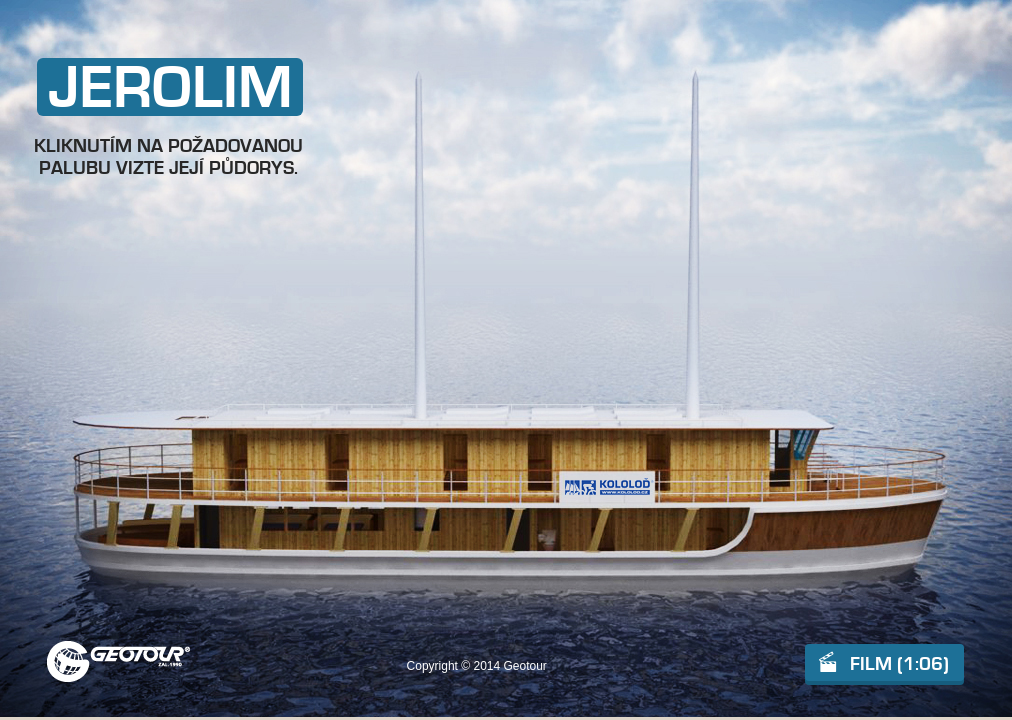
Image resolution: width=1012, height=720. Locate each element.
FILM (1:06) (899, 664)
